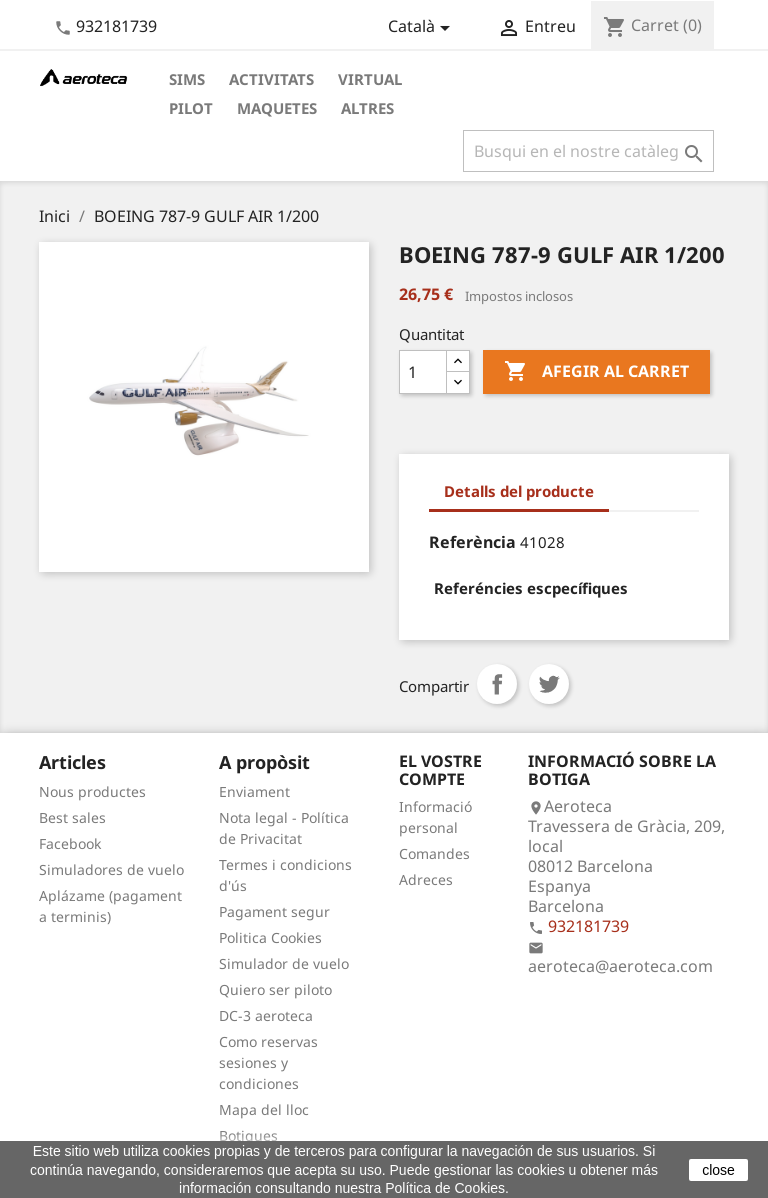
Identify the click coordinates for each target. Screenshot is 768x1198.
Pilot (191, 108)
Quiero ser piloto (275, 989)
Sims (187, 79)
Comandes (434, 853)
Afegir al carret (596, 372)
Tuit (549, 684)
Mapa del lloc (264, 1109)
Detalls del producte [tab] (519, 491)
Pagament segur (274, 911)
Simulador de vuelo (284, 963)
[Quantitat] (423, 372)
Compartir (497, 684)
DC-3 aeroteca (266, 1015)
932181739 (116, 26)
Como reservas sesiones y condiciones (268, 1062)
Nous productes (92, 791)
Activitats (271, 79)
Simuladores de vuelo (111, 869)
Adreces (426, 879)
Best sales (72, 817)
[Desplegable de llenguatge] (422, 28)
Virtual (370, 79)
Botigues (248, 1135)
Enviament (254, 791)
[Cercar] (588, 151)
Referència (472, 542)
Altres (367, 108)
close (718, 1170)
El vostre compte (440, 770)
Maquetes (277, 108)
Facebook (70, 843)
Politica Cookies (270, 937)
